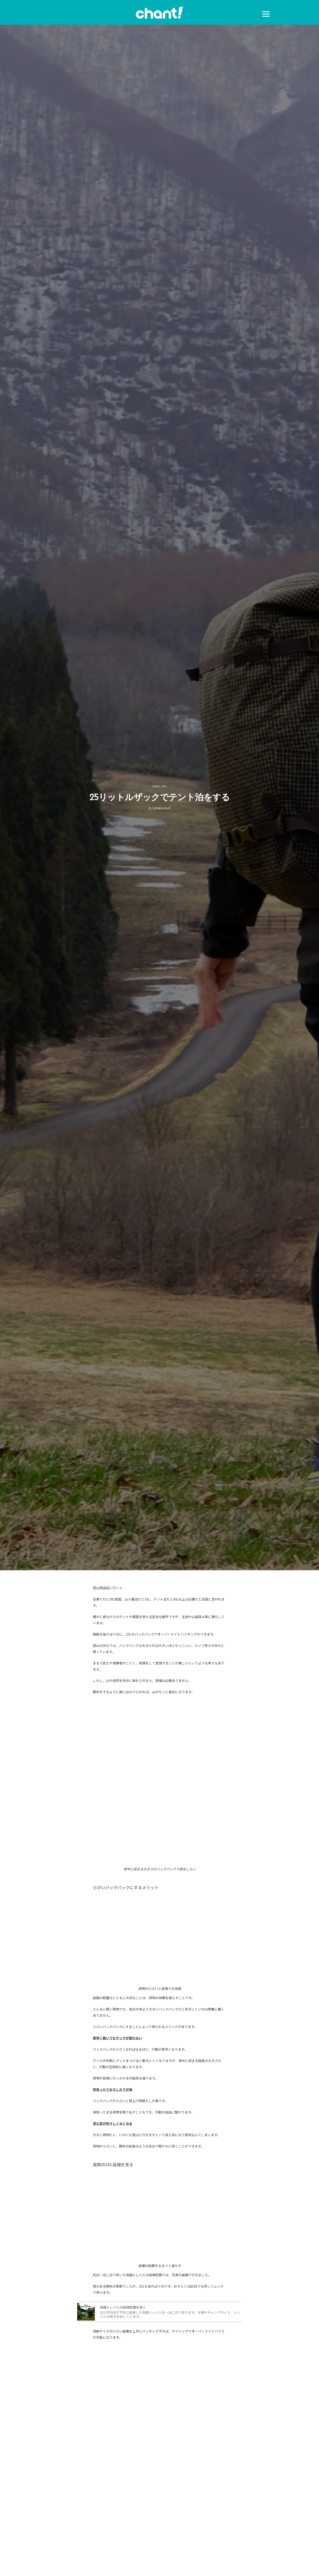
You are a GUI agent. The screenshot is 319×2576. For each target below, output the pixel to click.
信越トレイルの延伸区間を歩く (123, 2307)
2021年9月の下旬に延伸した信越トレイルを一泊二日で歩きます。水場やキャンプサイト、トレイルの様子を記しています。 (170, 2314)
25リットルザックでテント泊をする (159, 797)
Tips (163, 786)
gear (156, 786)
